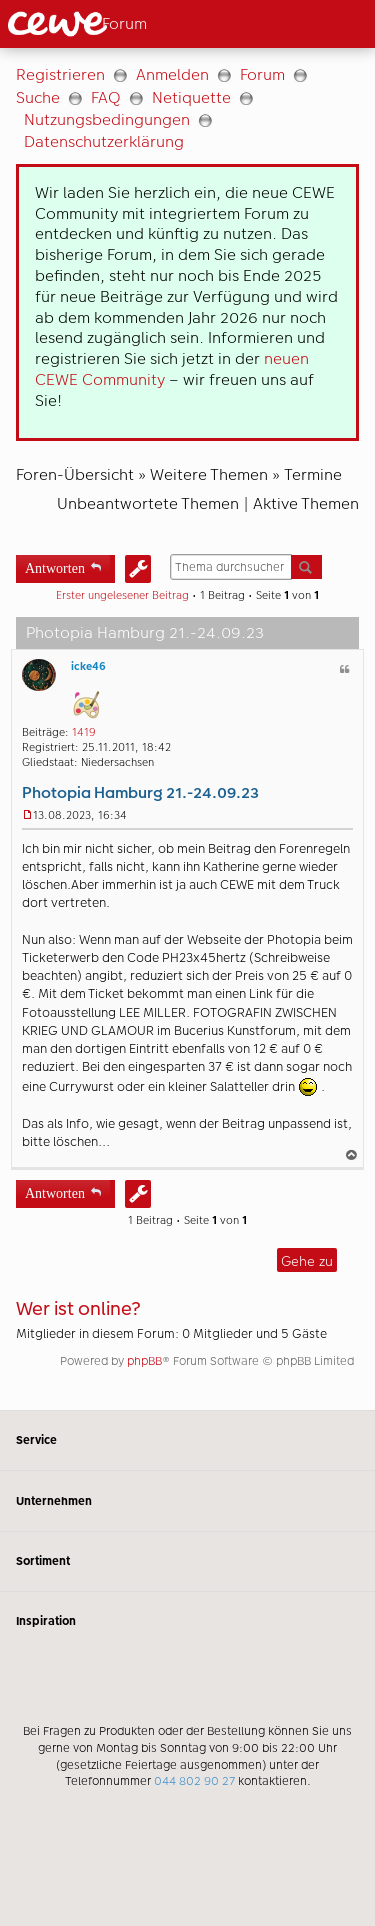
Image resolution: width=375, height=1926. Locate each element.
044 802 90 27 (194, 1781)
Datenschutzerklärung (104, 141)
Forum (262, 74)
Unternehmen (187, 1500)
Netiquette (191, 97)
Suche (38, 97)
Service (187, 1440)
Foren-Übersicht (75, 474)
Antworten (55, 566)
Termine (313, 474)
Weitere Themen (209, 474)
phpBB (144, 1361)
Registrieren (60, 74)
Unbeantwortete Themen (148, 503)
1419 (84, 732)
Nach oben (353, 1155)
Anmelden (172, 74)
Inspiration (187, 1621)
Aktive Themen (306, 503)
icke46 (88, 666)
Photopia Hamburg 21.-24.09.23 (140, 792)
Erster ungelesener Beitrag (122, 595)
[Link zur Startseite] (92, 24)
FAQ (106, 97)
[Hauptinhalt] (187, 729)
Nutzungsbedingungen (107, 119)
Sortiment (187, 1561)
